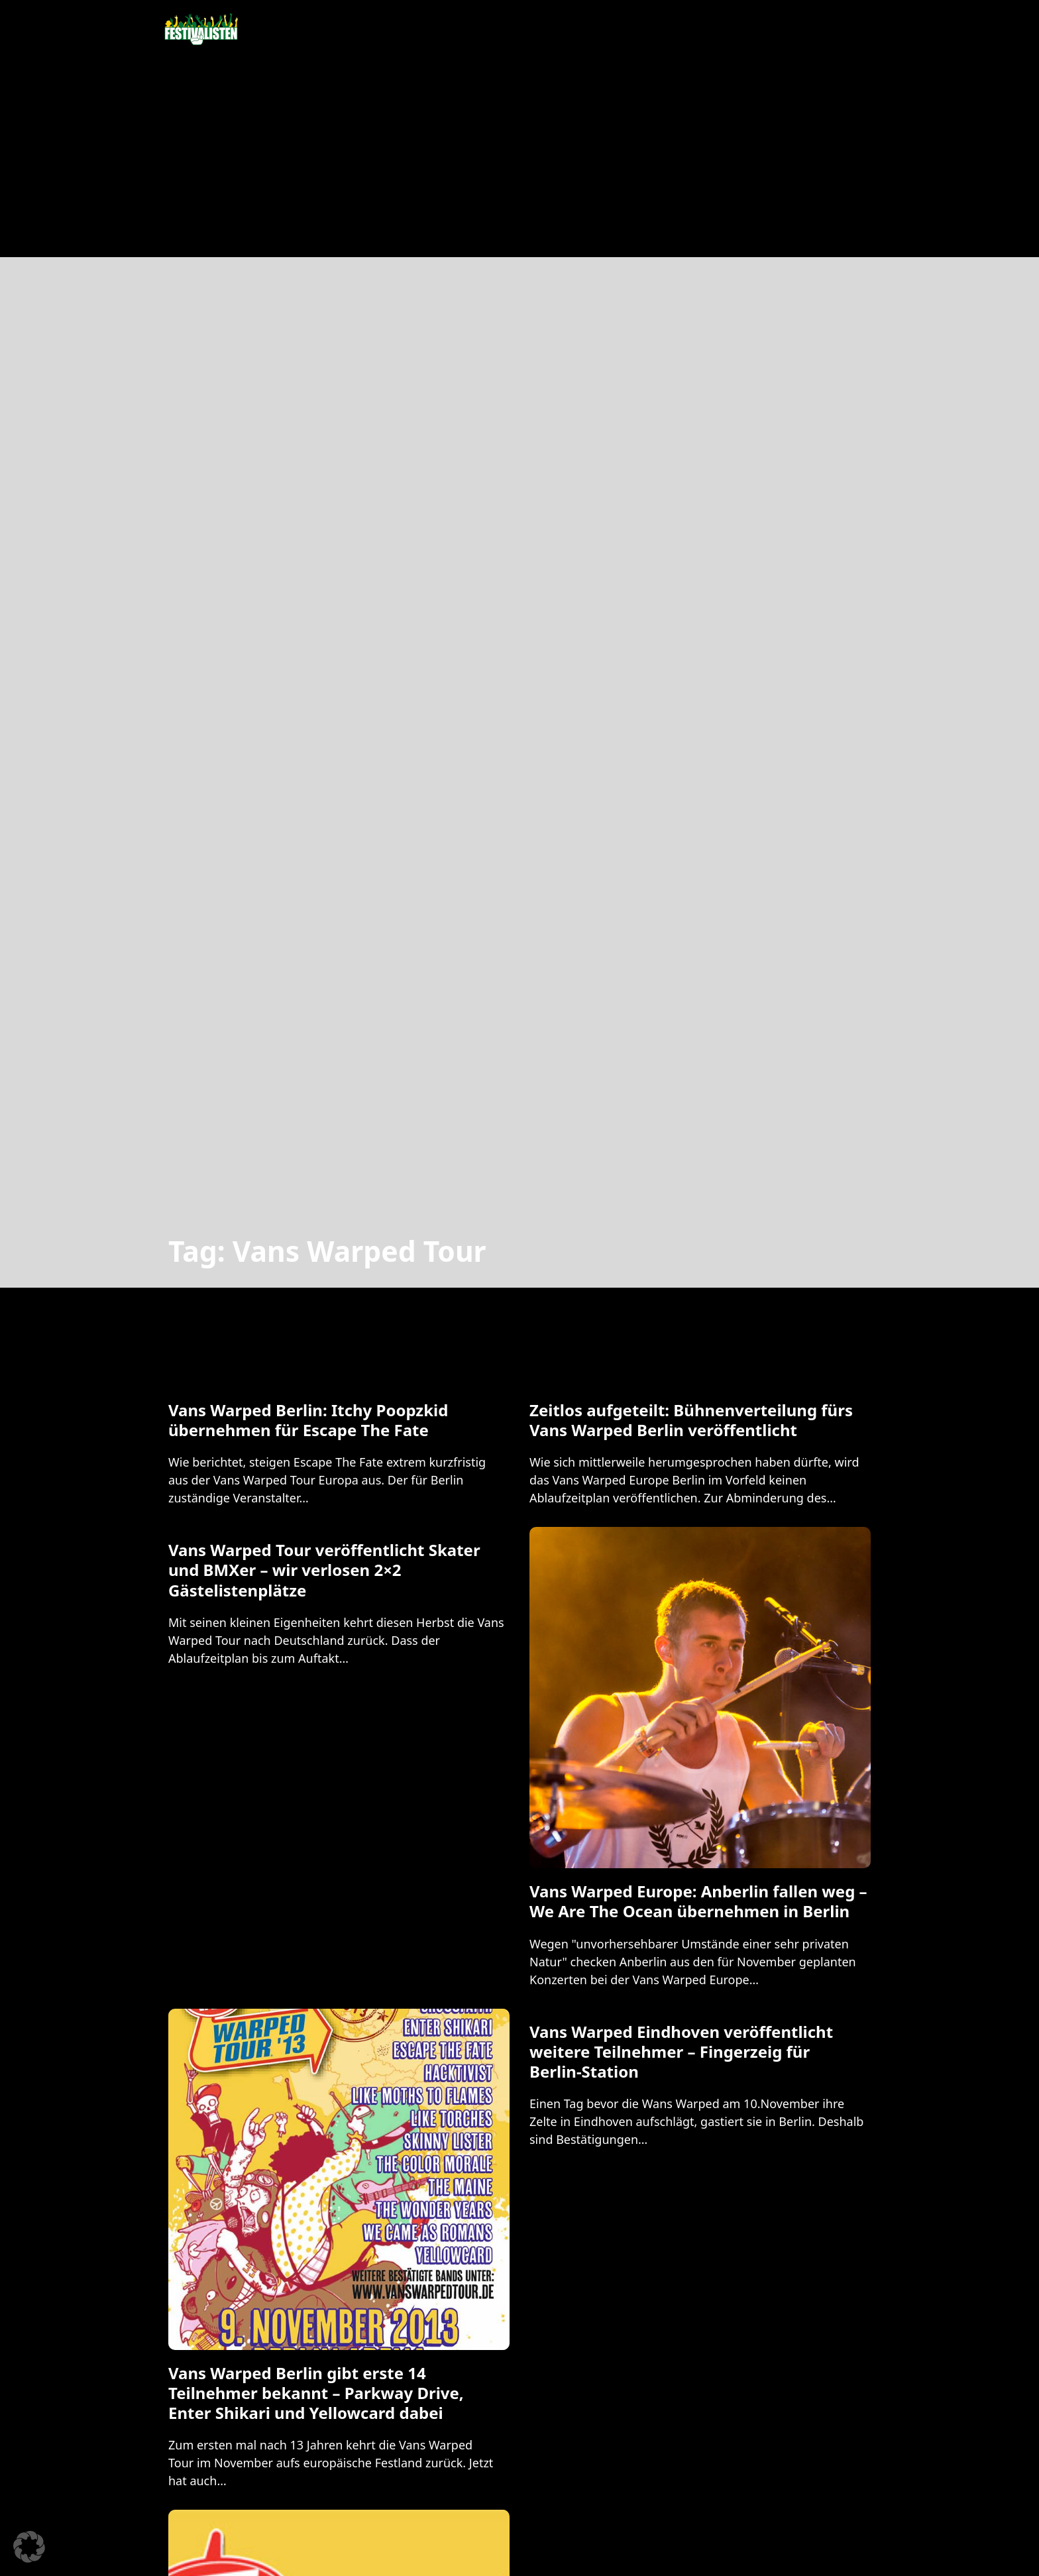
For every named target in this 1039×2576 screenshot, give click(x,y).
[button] (29, 2547)
